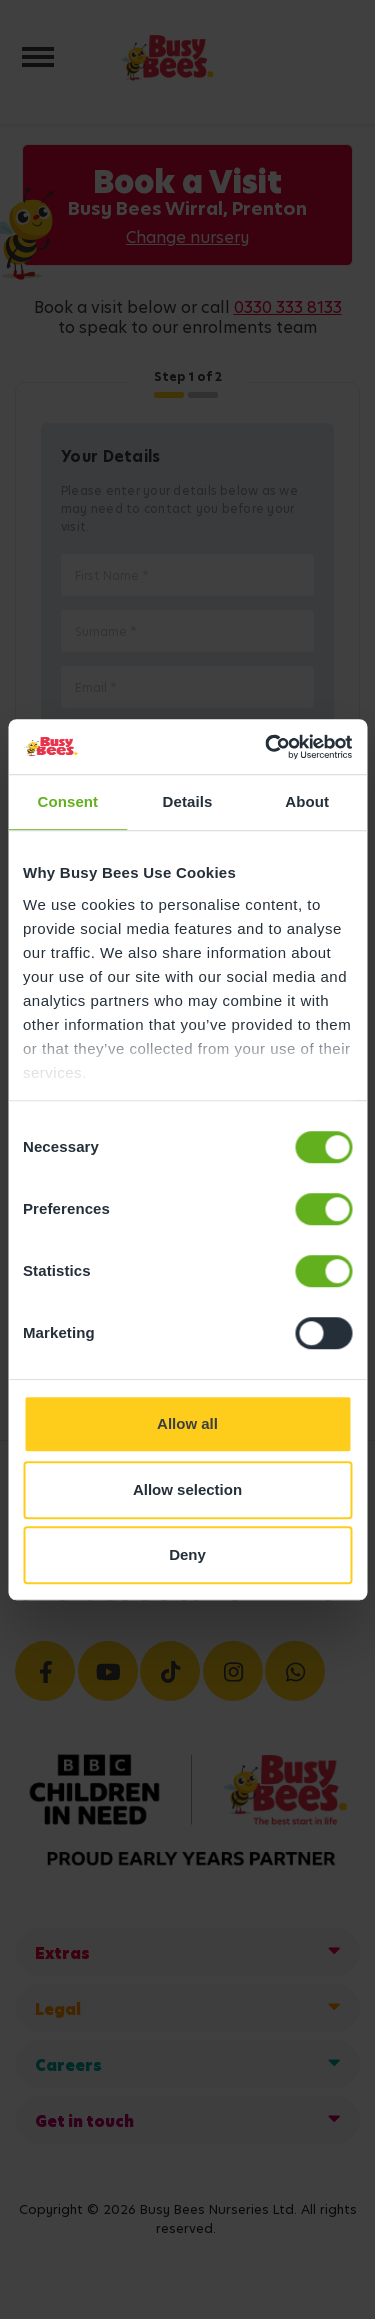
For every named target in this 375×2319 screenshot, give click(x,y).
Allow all (187, 1423)
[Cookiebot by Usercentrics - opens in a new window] (267, 747)
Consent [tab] (67, 801)
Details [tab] (188, 801)
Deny (187, 1554)
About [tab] (307, 801)
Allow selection (187, 1489)
